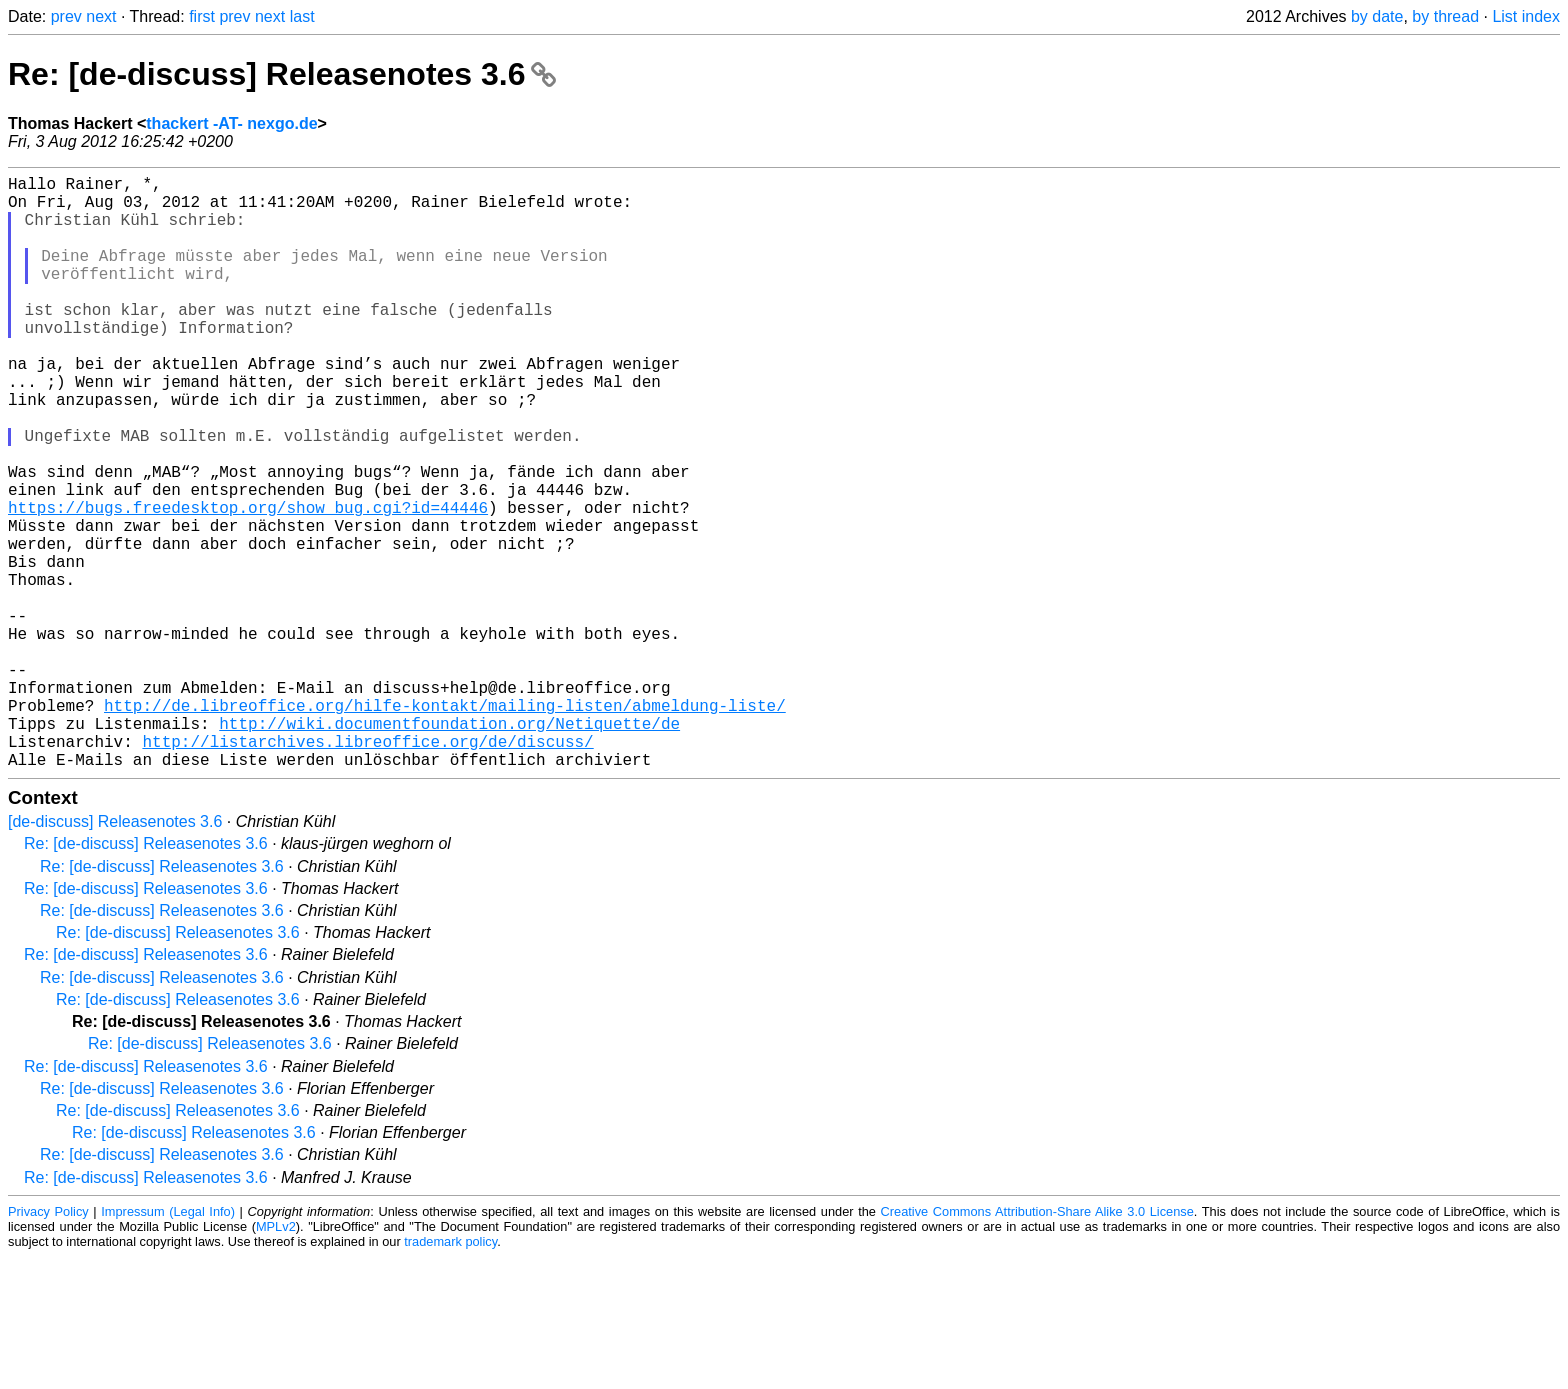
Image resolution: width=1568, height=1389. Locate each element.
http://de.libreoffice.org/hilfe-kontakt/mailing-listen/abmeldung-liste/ (445, 825)
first (202, 16)
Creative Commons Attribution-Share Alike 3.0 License (1037, 1343)
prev (66, 16)
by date (1377, 16)
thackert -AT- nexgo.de (231, 123)
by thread (1445, 16)
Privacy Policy (48, 1343)
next (101, 16)
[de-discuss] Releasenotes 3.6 (115, 953)
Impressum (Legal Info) (168, 1343)
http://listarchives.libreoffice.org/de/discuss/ (367, 869)
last (302, 16)
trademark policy (450, 1373)
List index (1526, 16)
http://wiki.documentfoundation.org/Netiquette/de (449, 847)
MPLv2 (276, 1358)
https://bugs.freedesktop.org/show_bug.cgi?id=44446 (248, 583)
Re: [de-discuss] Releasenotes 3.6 (282, 74)
